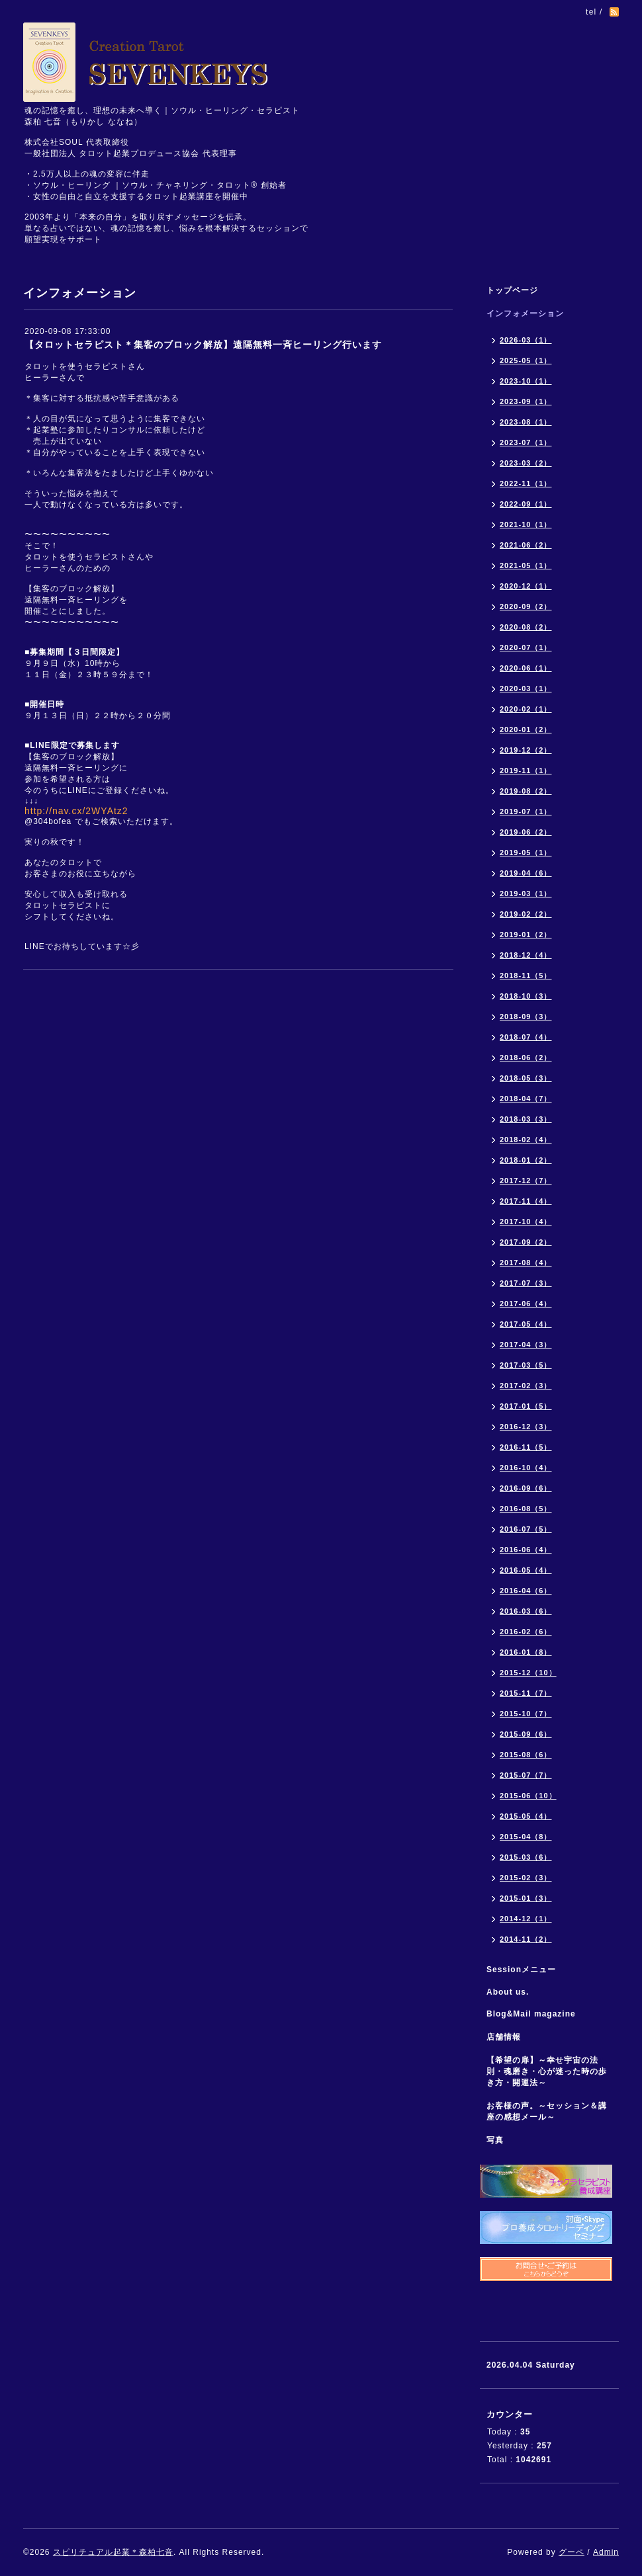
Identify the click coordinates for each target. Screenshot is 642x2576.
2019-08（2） (526, 791)
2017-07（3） (526, 1283)
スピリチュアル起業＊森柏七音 (113, 2552)
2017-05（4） (526, 1324)
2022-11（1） (526, 483)
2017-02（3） (526, 1386)
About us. (507, 1992)
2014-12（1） (526, 1919)
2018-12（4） (526, 955)
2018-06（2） (526, 1057)
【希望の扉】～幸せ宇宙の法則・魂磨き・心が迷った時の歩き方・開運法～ (546, 2071)
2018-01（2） (526, 1160)
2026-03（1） (526, 340)
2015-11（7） (526, 1693)
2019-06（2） (526, 832)
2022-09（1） (526, 504)
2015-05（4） (526, 1816)
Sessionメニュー (521, 1969)
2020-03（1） (526, 688)
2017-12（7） (526, 1180)
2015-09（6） (526, 1734)
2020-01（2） (526, 729)
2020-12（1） (526, 586)
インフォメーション (525, 313)
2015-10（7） (526, 1714)
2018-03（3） (526, 1119)
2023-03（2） (526, 463)
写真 (495, 2140)
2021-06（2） (526, 545)
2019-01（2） (526, 934)
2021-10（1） (526, 524)
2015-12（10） (528, 1673)
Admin (606, 2552)
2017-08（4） (526, 1263)
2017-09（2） (526, 1242)
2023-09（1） (526, 401)
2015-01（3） (526, 1898)
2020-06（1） (526, 668)
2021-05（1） (526, 565)
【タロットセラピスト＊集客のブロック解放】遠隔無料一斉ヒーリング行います (203, 344)
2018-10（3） (526, 996)
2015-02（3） (526, 1878)
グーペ (571, 2552)
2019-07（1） (526, 811)
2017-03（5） (526, 1365)
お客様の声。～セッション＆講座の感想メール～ (546, 2111)
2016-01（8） (526, 1652)
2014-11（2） (526, 1939)
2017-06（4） (526, 1304)
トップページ (512, 290)
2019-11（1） (526, 770)
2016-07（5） (526, 1529)
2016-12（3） (526, 1427)
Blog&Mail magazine (535, 2013)
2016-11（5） (526, 1447)
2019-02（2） (526, 914)
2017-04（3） (526, 1345)
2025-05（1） (526, 360)
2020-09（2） (526, 606)
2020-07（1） (526, 647)
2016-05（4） (526, 1570)
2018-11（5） (526, 975)
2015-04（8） (526, 1837)
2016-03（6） (526, 1611)
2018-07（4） (526, 1037)
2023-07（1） (526, 442)
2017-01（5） (526, 1406)
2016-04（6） (526, 1591)
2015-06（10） (528, 1796)
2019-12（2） (526, 750)
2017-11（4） (526, 1201)
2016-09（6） (526, 1488)
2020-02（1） (526, 709)
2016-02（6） (526, 1632)
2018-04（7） (526, 1098)
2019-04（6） (526, 873)
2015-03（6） (526, 1857)
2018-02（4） (526, 1139)
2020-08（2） (526, 627)
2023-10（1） (526, 381)
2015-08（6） (526, 1755)
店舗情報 (503, 2037)
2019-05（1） (526, 852)
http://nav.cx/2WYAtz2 (76, 811)
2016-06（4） (526, 1550)
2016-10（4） (526, 1468)
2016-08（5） (526, 1509)
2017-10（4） (526, 1222)
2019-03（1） (526, 893)
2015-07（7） (526, 1775)
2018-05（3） (526, 1078)
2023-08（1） (526, 422)
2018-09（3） (526, 1016)
